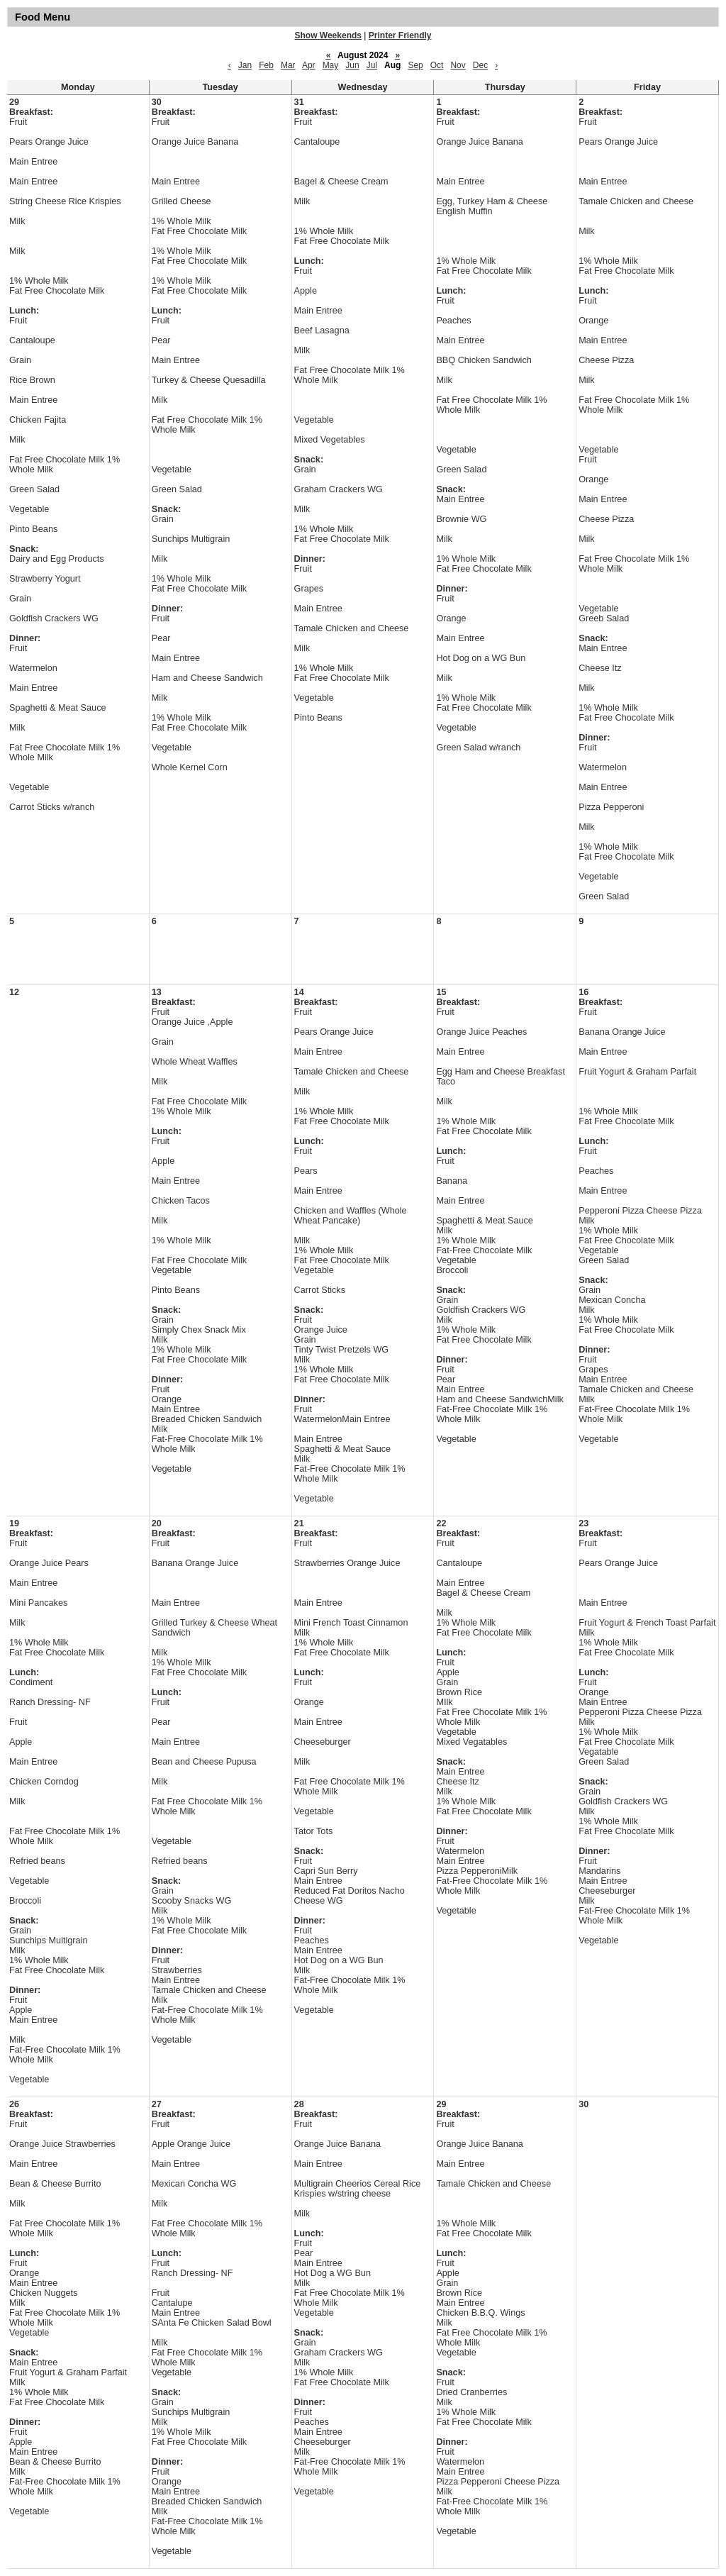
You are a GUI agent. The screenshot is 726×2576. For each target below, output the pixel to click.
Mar (288, 65)
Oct (437, 65)
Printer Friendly (400, 35)
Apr (308, 65)
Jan (245, 65)
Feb (266, 65)
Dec (480, 65)
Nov (457, 65)
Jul (372, 65)
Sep (415, 65)
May (331, 65)
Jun (352, 65)
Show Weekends (328, 35)
